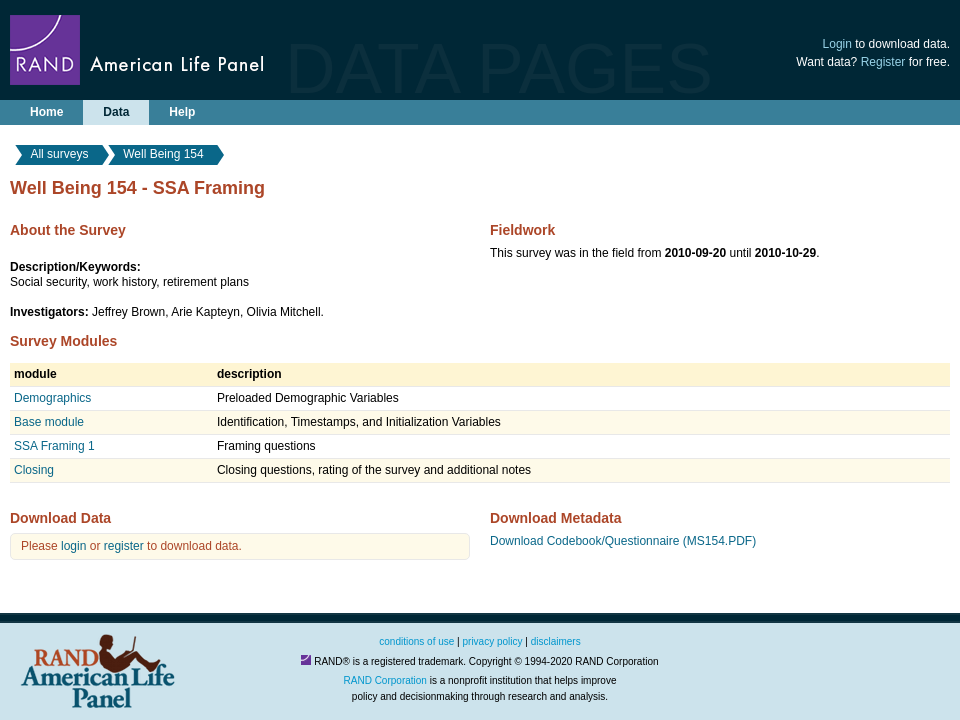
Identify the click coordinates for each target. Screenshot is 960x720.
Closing (34, 470)
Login (837, 44)
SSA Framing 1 (54, 446)
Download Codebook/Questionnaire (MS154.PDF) (623, 541)
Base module (49, 422)
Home (46, 112)
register (124, 546)
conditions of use (416, 641)
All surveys (59, 154)
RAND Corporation (385, 680)
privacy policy (493, 641)
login (73, 546)
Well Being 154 (163, 154)
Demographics (52, 398)
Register (883, 62)
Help (182, 112)
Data (116, 112)
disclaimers (556, 641)
